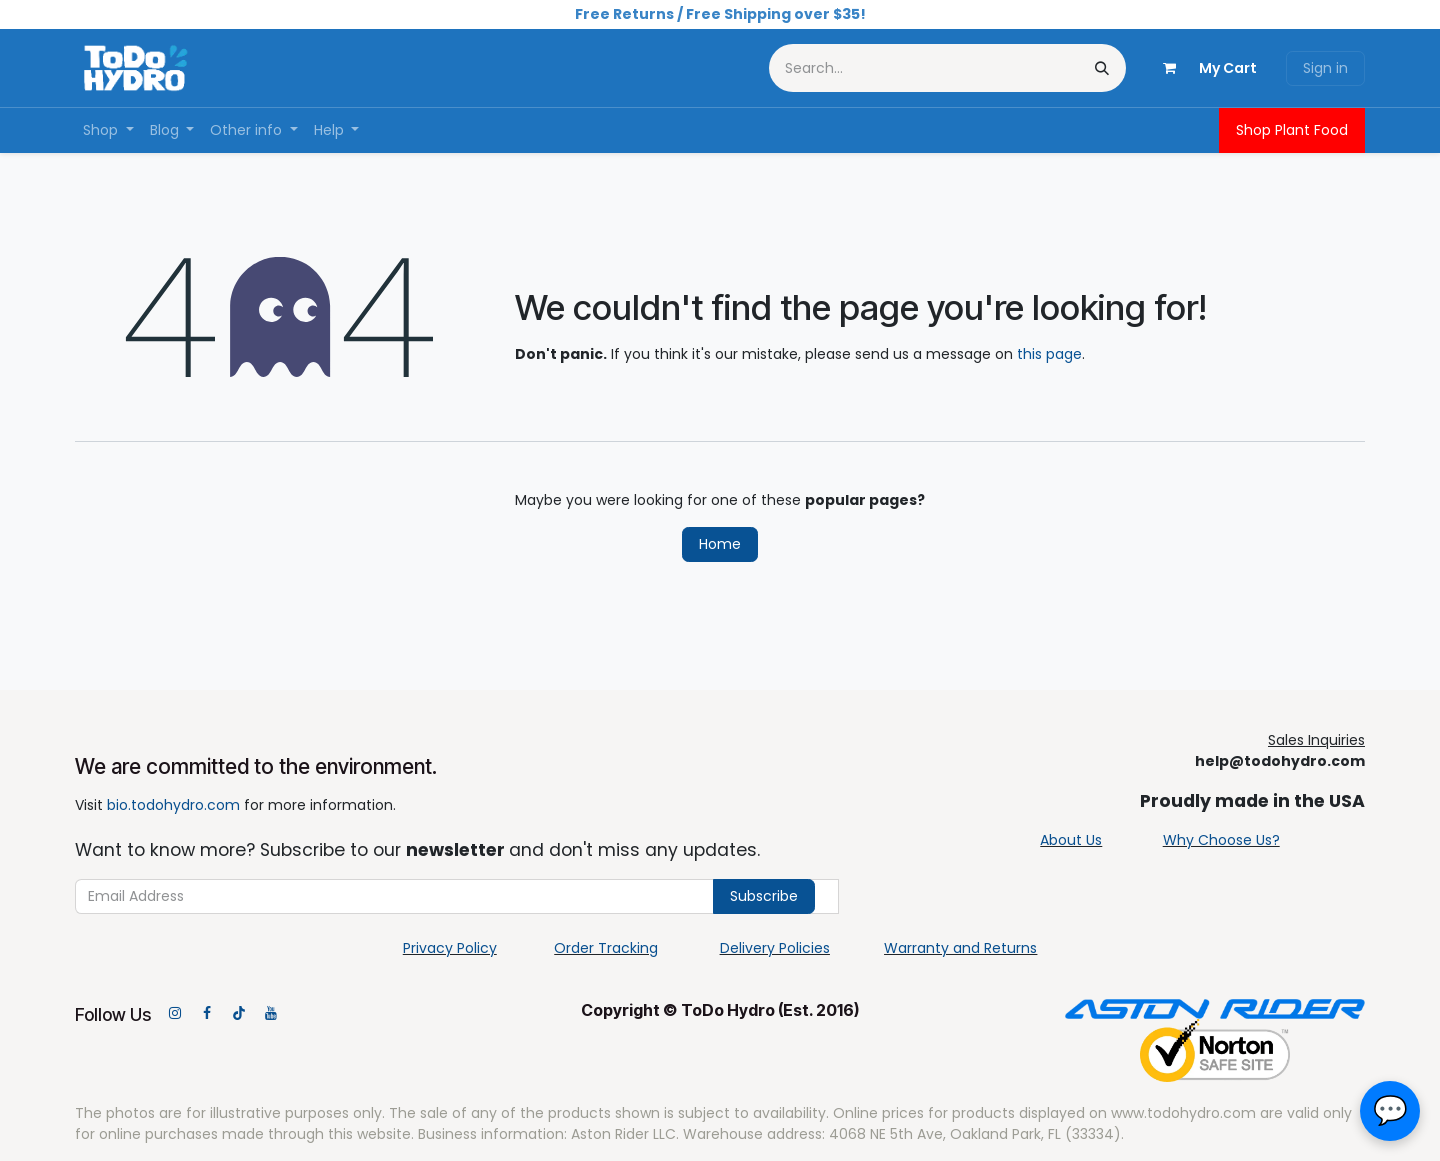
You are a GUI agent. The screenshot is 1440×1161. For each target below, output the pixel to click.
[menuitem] (108, 130)
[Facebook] (207, 1013)
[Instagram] (175, 1013)
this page (1049, 354)
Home (720, 544)
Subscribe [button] (764, 896)
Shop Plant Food (1292, 130)
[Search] (1102, 68)
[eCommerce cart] (1202, 68)
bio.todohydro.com (173, 805)
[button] (1390, 1111)
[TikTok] (239, 1013)
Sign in (1325, 68)
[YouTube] (271, 1013)
